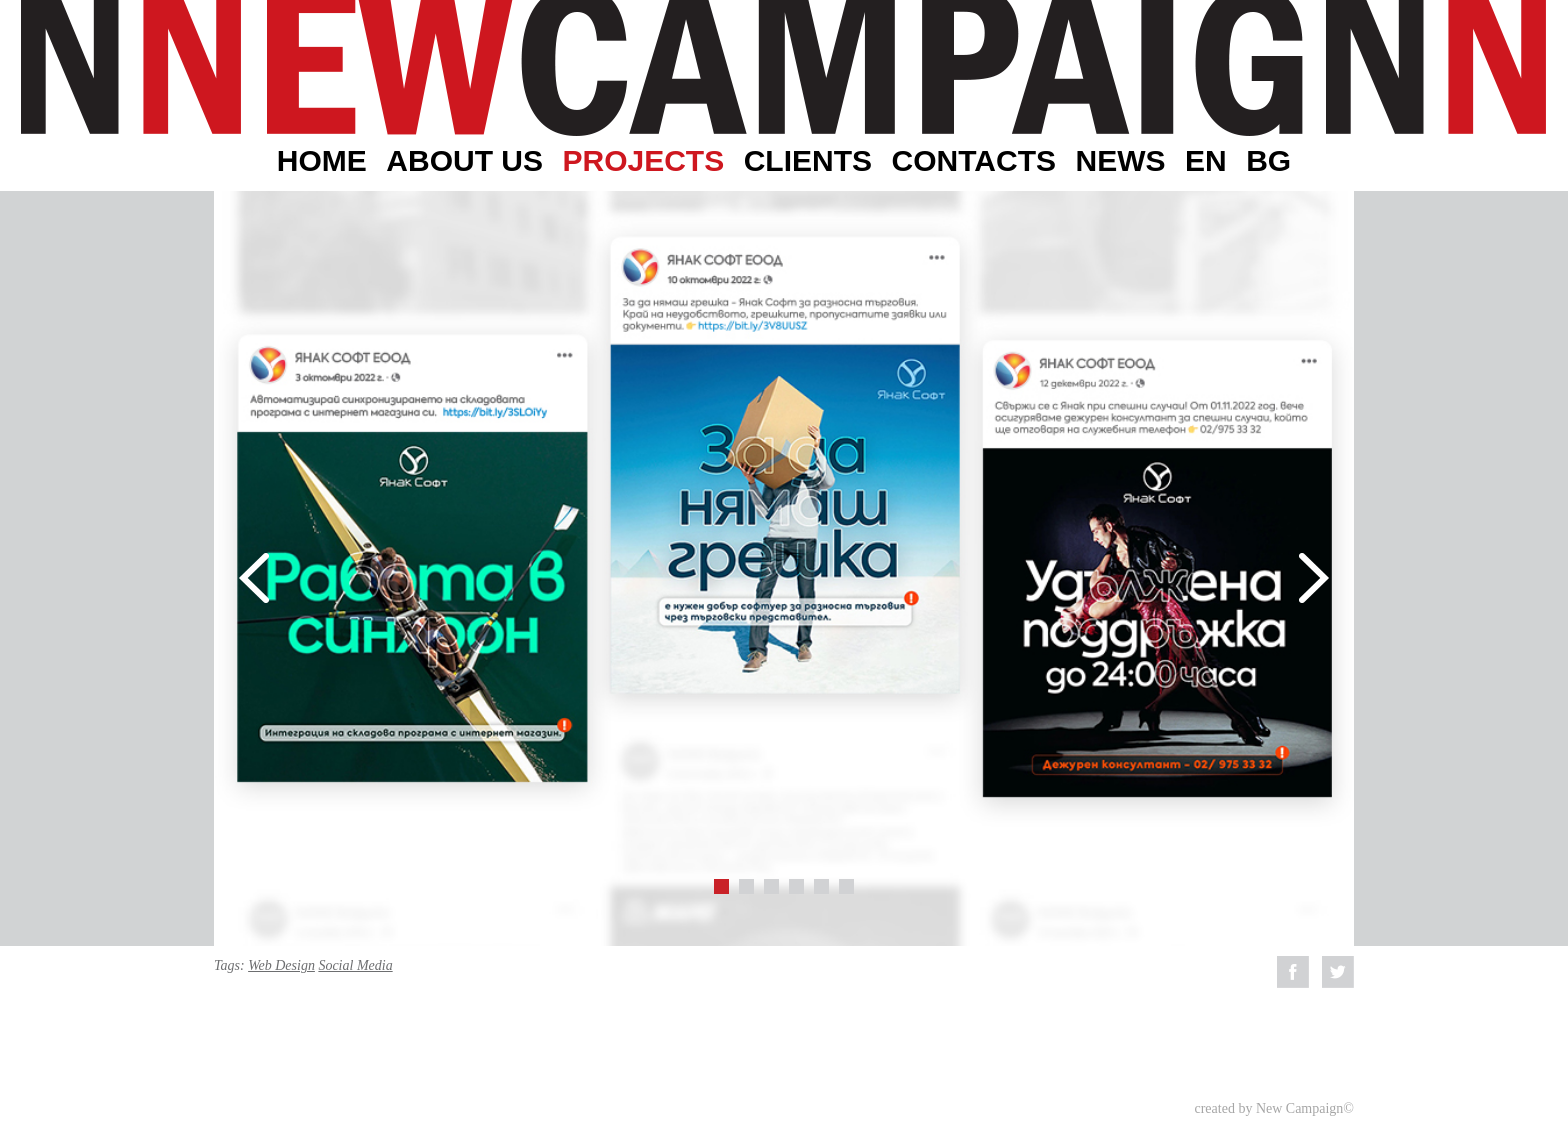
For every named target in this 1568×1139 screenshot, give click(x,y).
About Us (464, 160)
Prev (254, 578)
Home (322, 160)
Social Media (355, 965)
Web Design (281, 965)
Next (1314, 578)
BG (1268, 160)
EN (1206, 160)
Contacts (974, 160)
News (1120, 160)
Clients (808, 160)
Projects (643, 160)
